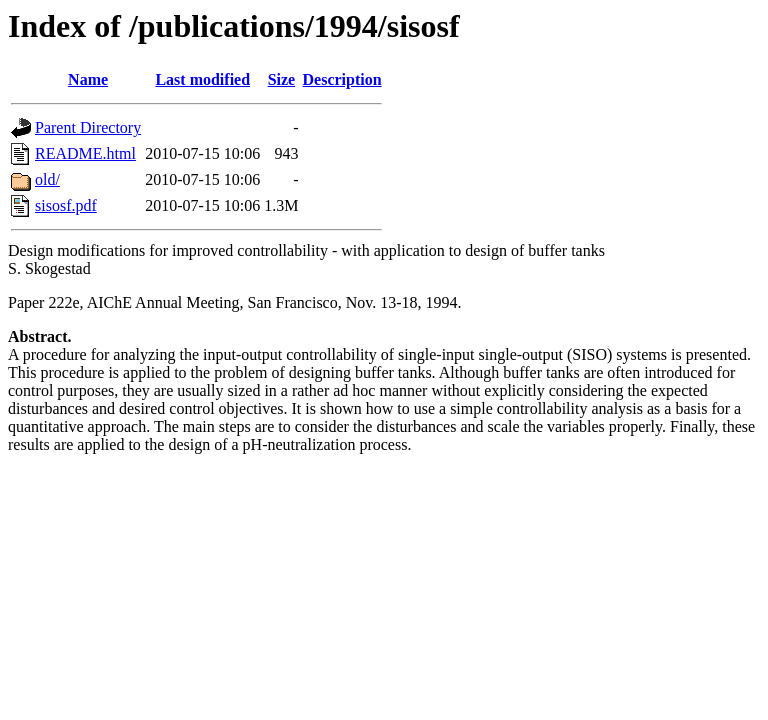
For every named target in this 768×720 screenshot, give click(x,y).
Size (282, 79)
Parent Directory (88, 127)
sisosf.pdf (66, 205)
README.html (85, 153)
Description (342, 79)
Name (88, 79)
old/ (47, 179)
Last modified (202, 79)
